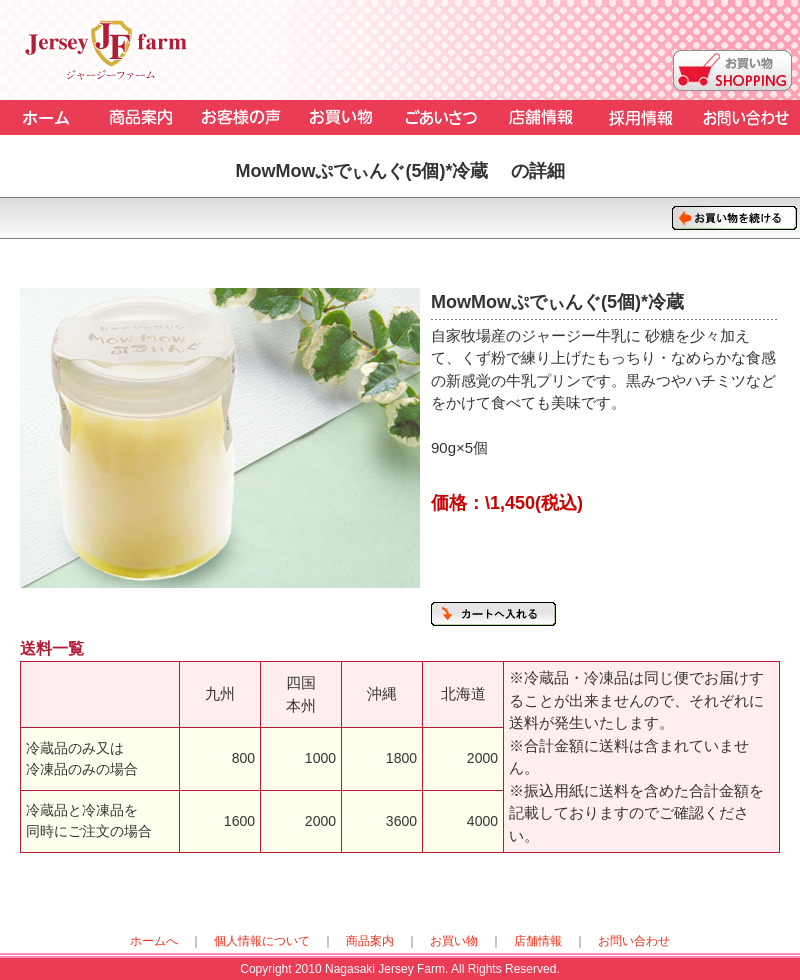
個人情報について (262, 941)
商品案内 (370, 941)
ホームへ (154, 941)
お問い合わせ (634, 941)
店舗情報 (538, 941)
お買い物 (454, 941)
